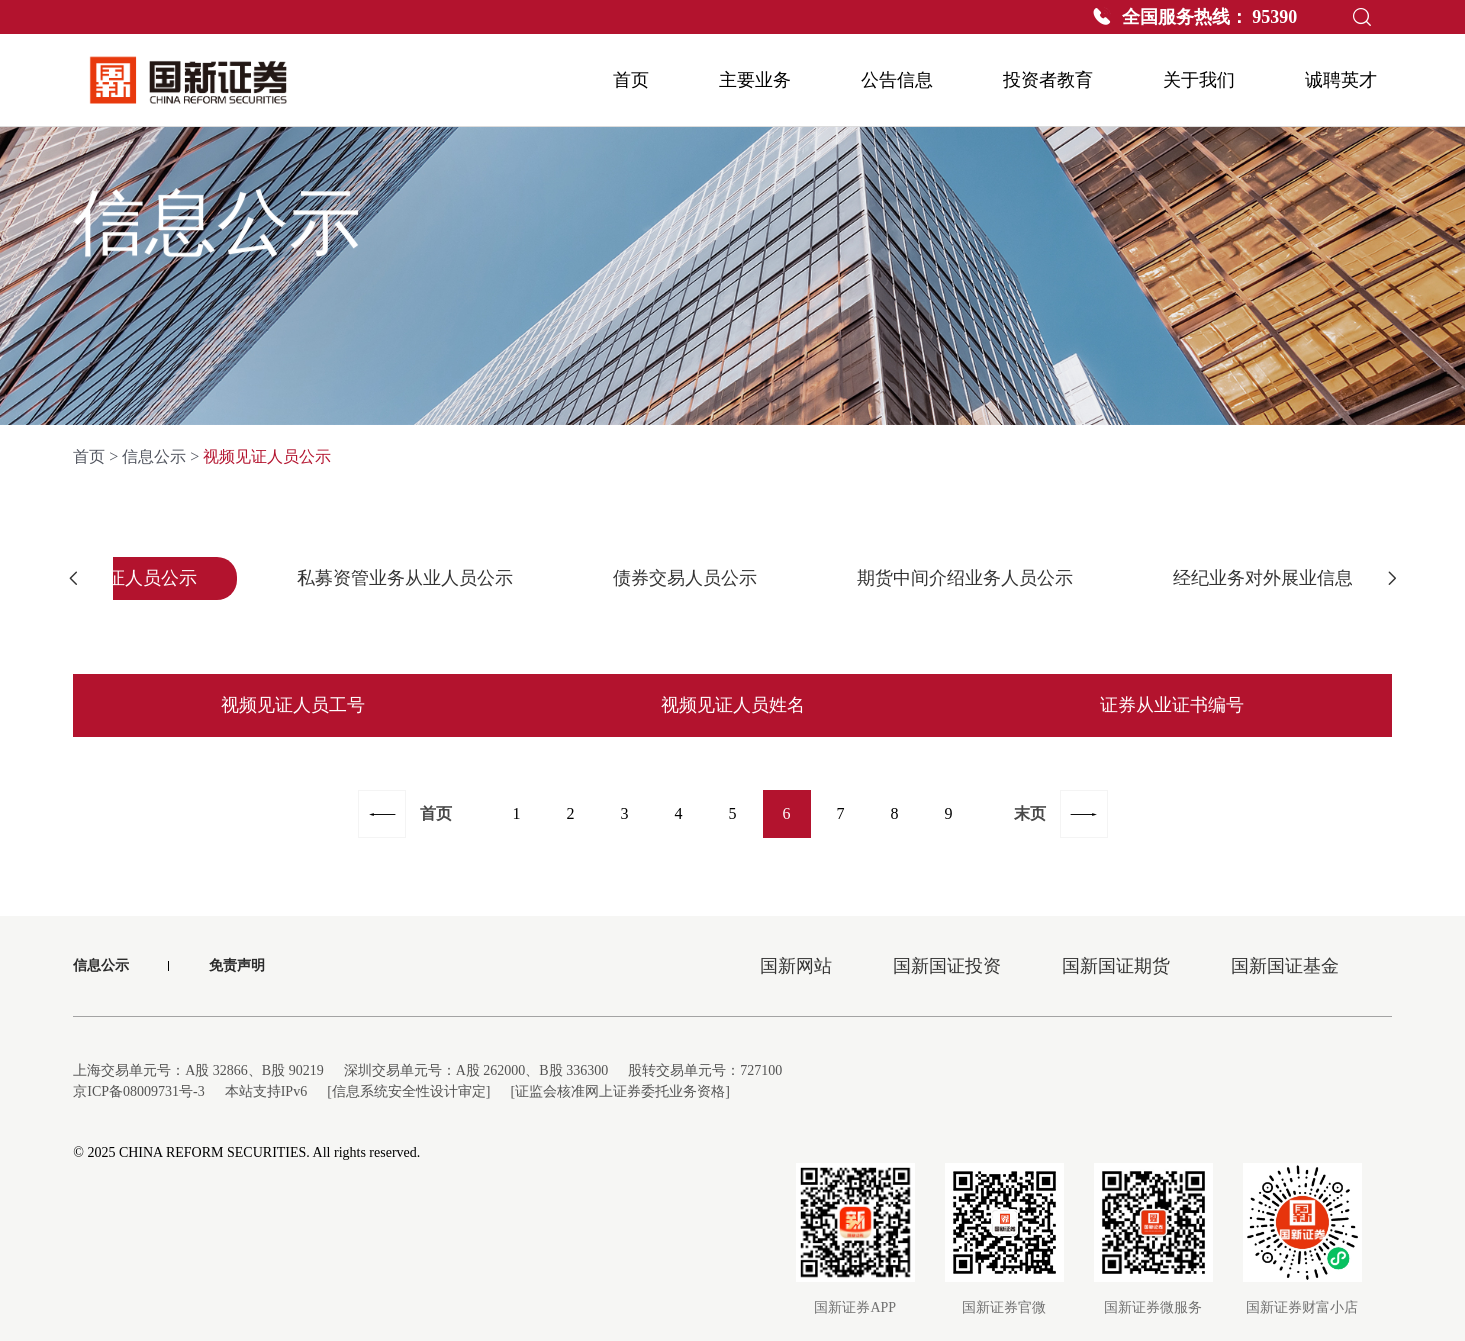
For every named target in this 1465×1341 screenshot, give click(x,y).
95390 (1274, 17)
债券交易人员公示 (685, 578)
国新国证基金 (1285, 966)
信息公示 (154, 456)
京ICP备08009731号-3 (138, 1091)
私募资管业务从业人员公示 (405, 578)
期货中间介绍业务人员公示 (965, 578)
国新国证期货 (1116, 966)
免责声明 (237, 965)
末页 (1030, 813)
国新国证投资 (947, 966)
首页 (89, 456)
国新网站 (796, 966)
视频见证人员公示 (125, 578)
